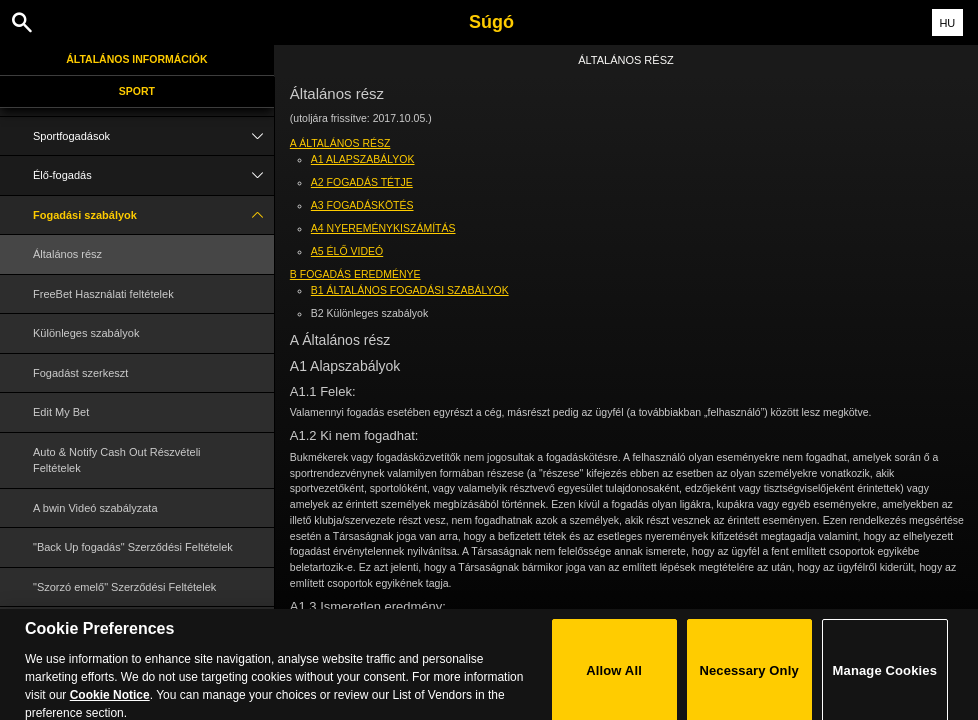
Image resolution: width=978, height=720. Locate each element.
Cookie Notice (110, 707)
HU (947, 23)
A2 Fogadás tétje (362, 182)
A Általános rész (340, 143)
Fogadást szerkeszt (80, 373)
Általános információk (136, 59)
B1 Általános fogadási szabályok (410, 290)
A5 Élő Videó (347, 251)
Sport (137, 91)
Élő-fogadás (153, 175)
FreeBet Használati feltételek (103, 294)
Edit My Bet (61, 412)
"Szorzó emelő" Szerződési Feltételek (124, 587)
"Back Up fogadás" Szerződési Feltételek (133, 547)
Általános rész (67, 254)
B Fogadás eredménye (355, 274)
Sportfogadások (153, 136)
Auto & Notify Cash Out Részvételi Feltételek (117, 460)
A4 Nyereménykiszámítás (383, 228)
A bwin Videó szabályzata (95, 508)
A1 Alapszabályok (363, 159)
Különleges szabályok (86, 333)
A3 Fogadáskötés (362, 205)
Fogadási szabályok (153, 215)
